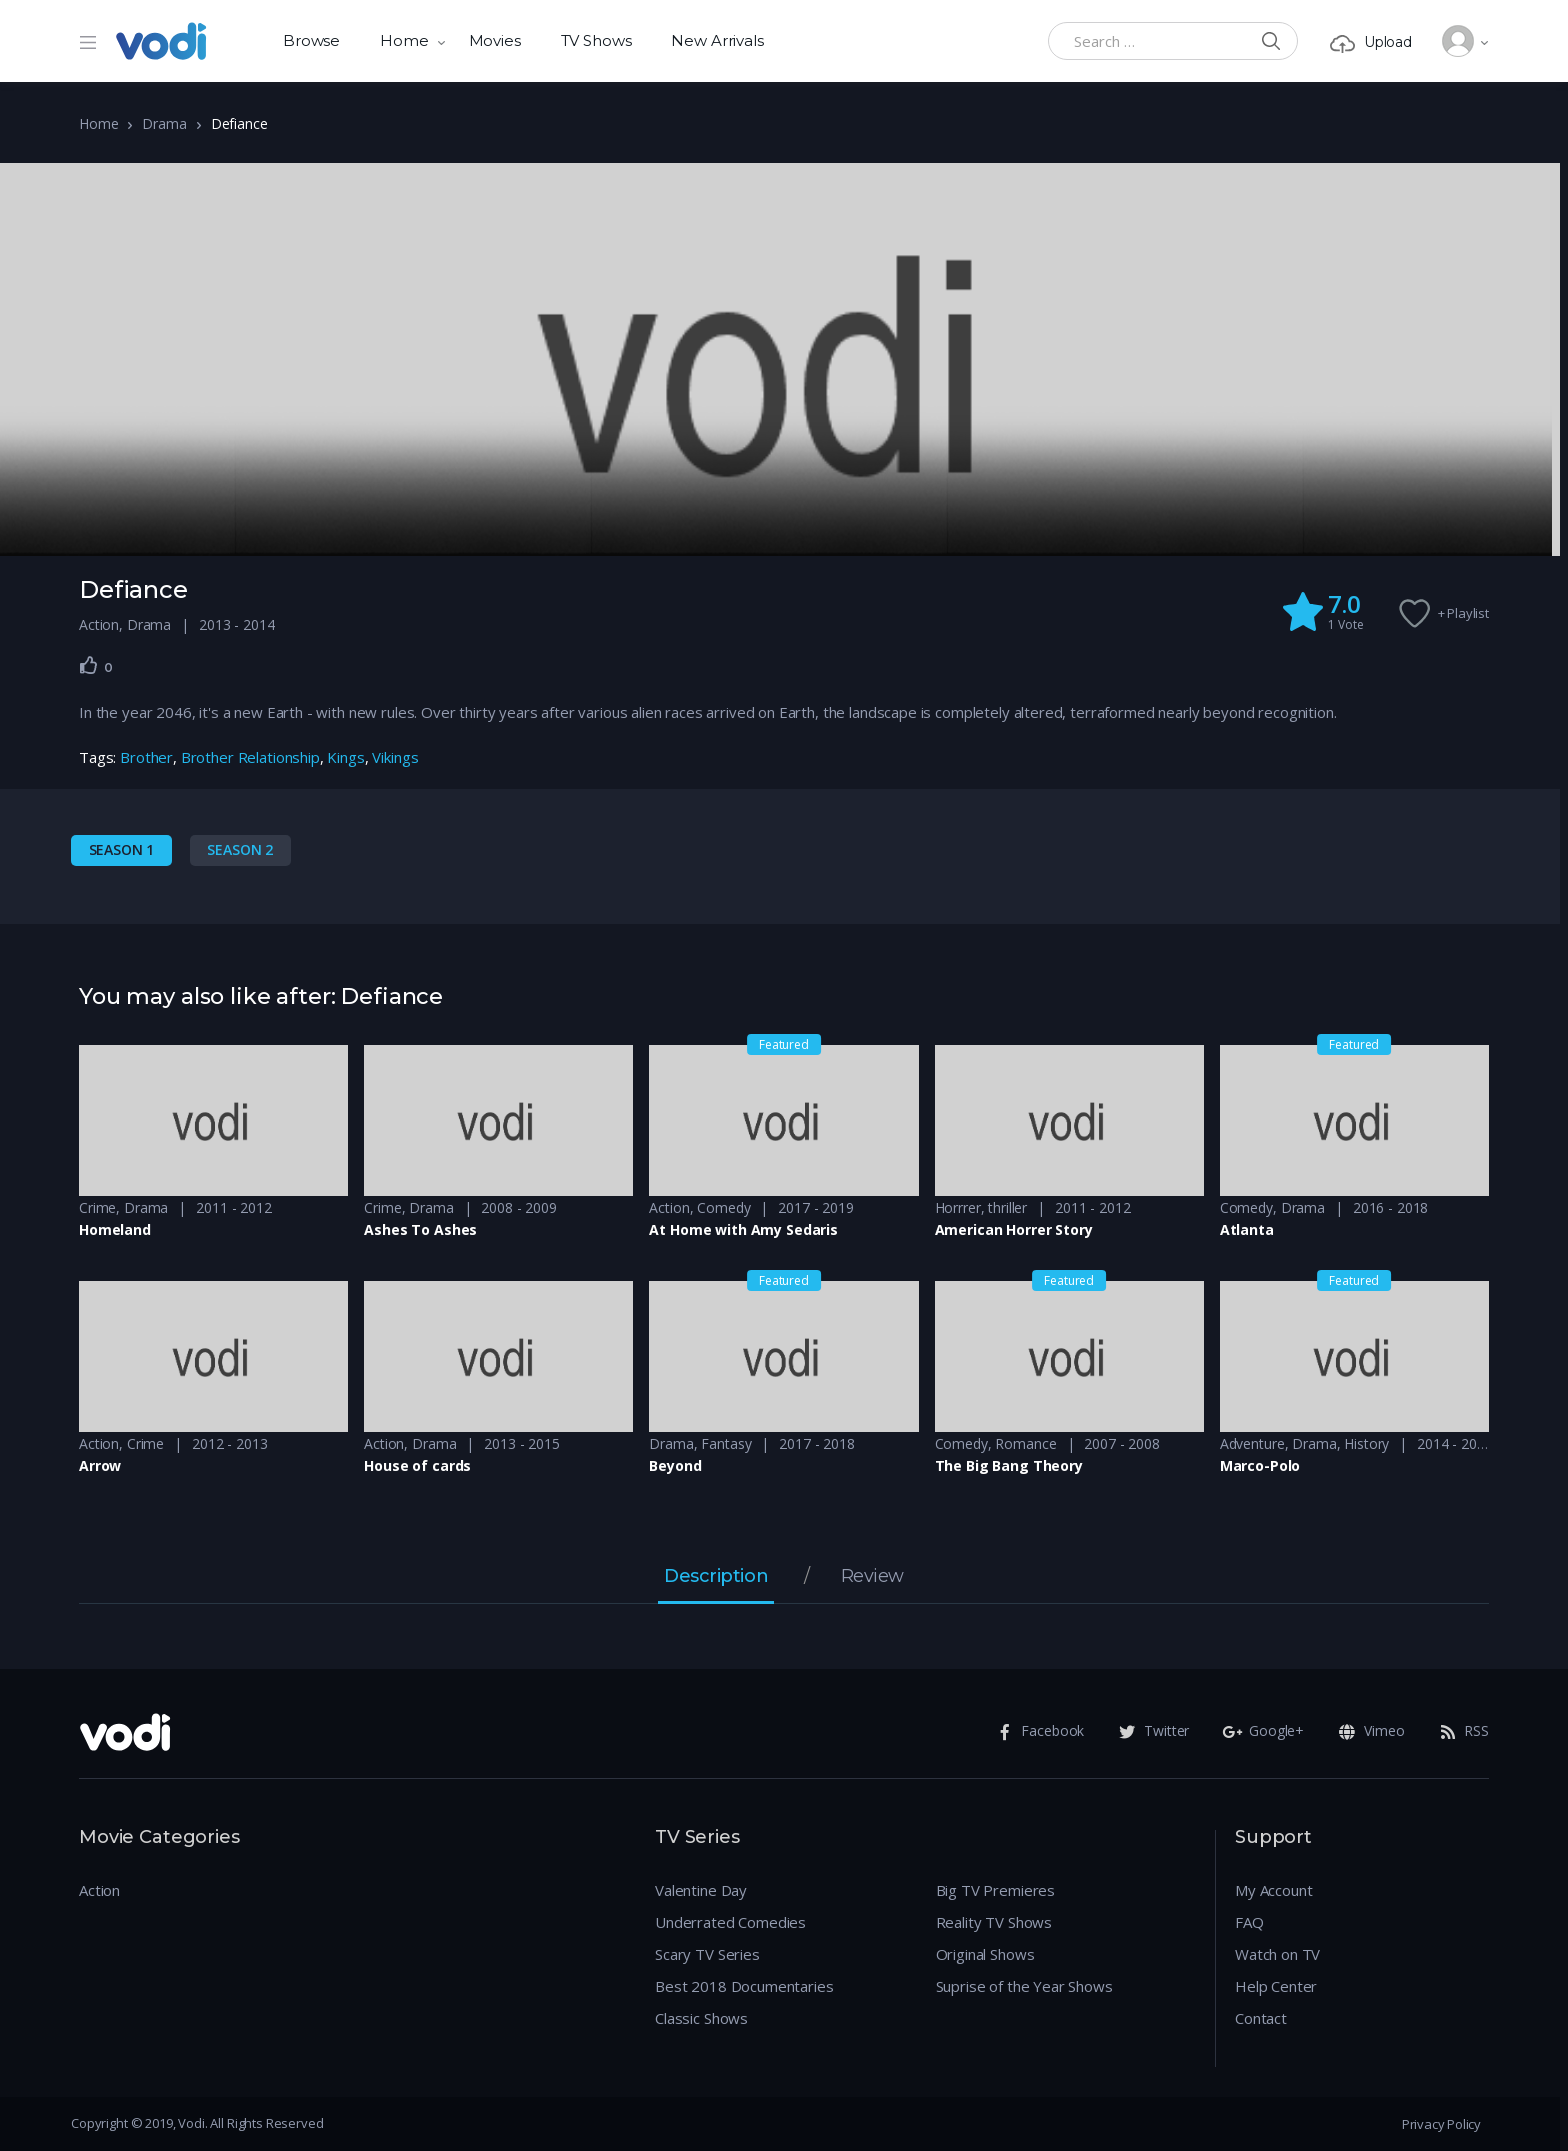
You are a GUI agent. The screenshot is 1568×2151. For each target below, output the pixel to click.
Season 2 (240, 849)
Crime (97, 1207)
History (1366, 1443)
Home (404, 40)
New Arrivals (717, 40)
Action (99, 624)
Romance (1025, 1443)
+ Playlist (1464, 613)
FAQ (1249, 1922)
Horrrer (958, 1207)
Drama (164, 123)
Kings (345, 757)
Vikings (395, 757)
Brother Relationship (250, 757)
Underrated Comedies (730, 1922)
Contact (1261, 2018)
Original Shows (985, 1954)
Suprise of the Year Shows (1024, 1986)
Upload (1371, 42)
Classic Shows (701, 2018)
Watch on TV (1277, 1954)
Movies (495, 40)
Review (872, 1577)
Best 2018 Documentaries (744, 1986)
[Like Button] (89, 665)
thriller (1007, 1207)
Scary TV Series (707, 1954)
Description (716, 1577)
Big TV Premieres (996, 1890)
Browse (311, 40)
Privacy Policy (1441, 2124)
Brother (146, 757)
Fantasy (726, 1443)
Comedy (723, 1207)
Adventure (1252, 1443)
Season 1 (122, 849)
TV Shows (596, 40)
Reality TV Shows (994, 1922)
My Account (1274, 1890)
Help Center (1276, 1986)
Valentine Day (701, 1890)
